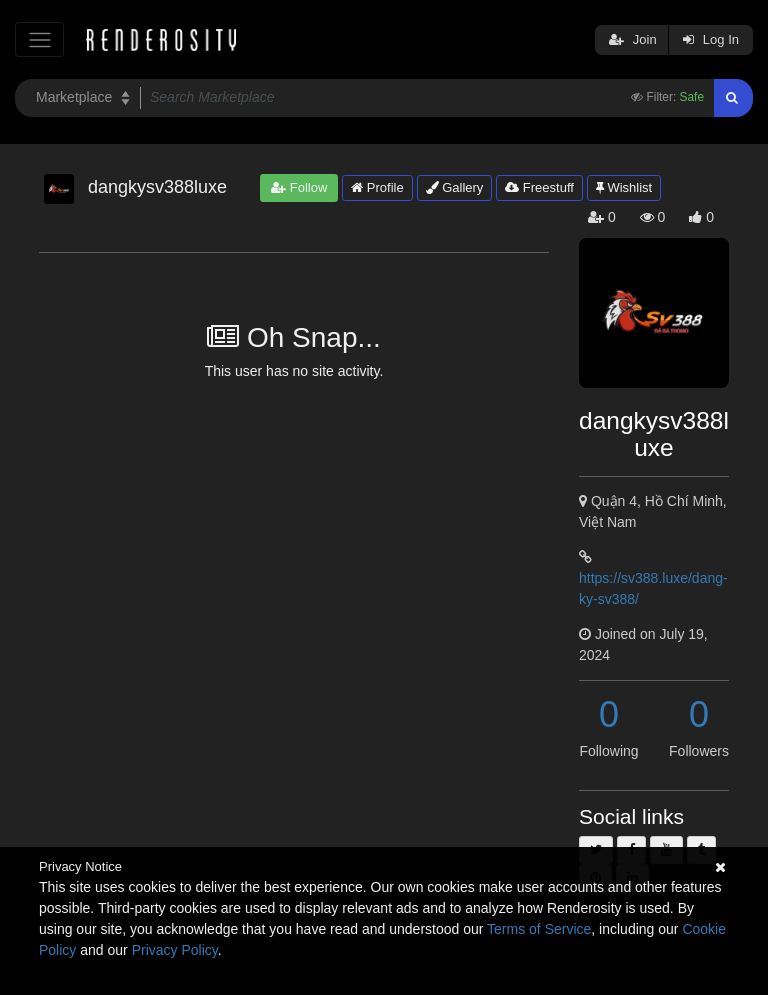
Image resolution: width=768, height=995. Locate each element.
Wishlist (624, 187)
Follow (299, 187)
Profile (377, 187)
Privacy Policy (175, 950)
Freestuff (539, 187)
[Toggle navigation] (39, 39)
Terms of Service (539, 929)
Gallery (455, 187)
